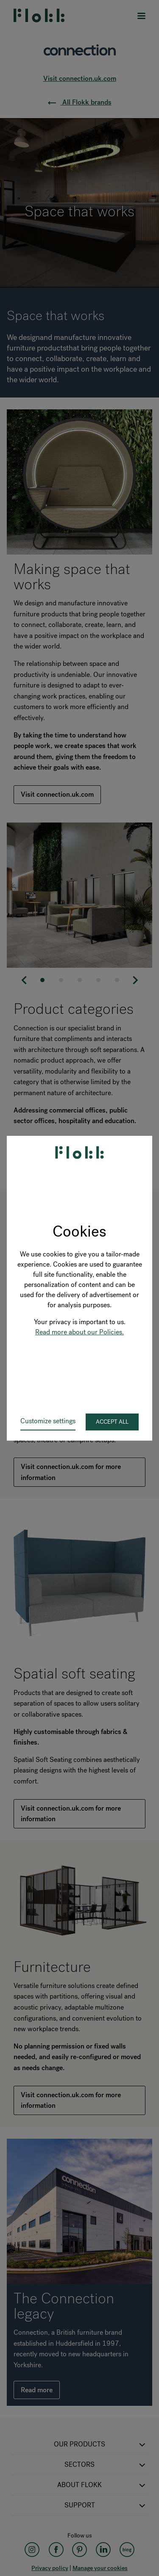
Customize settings (47, 1420)
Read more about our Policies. (79, 1332)
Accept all (112, 1422)
